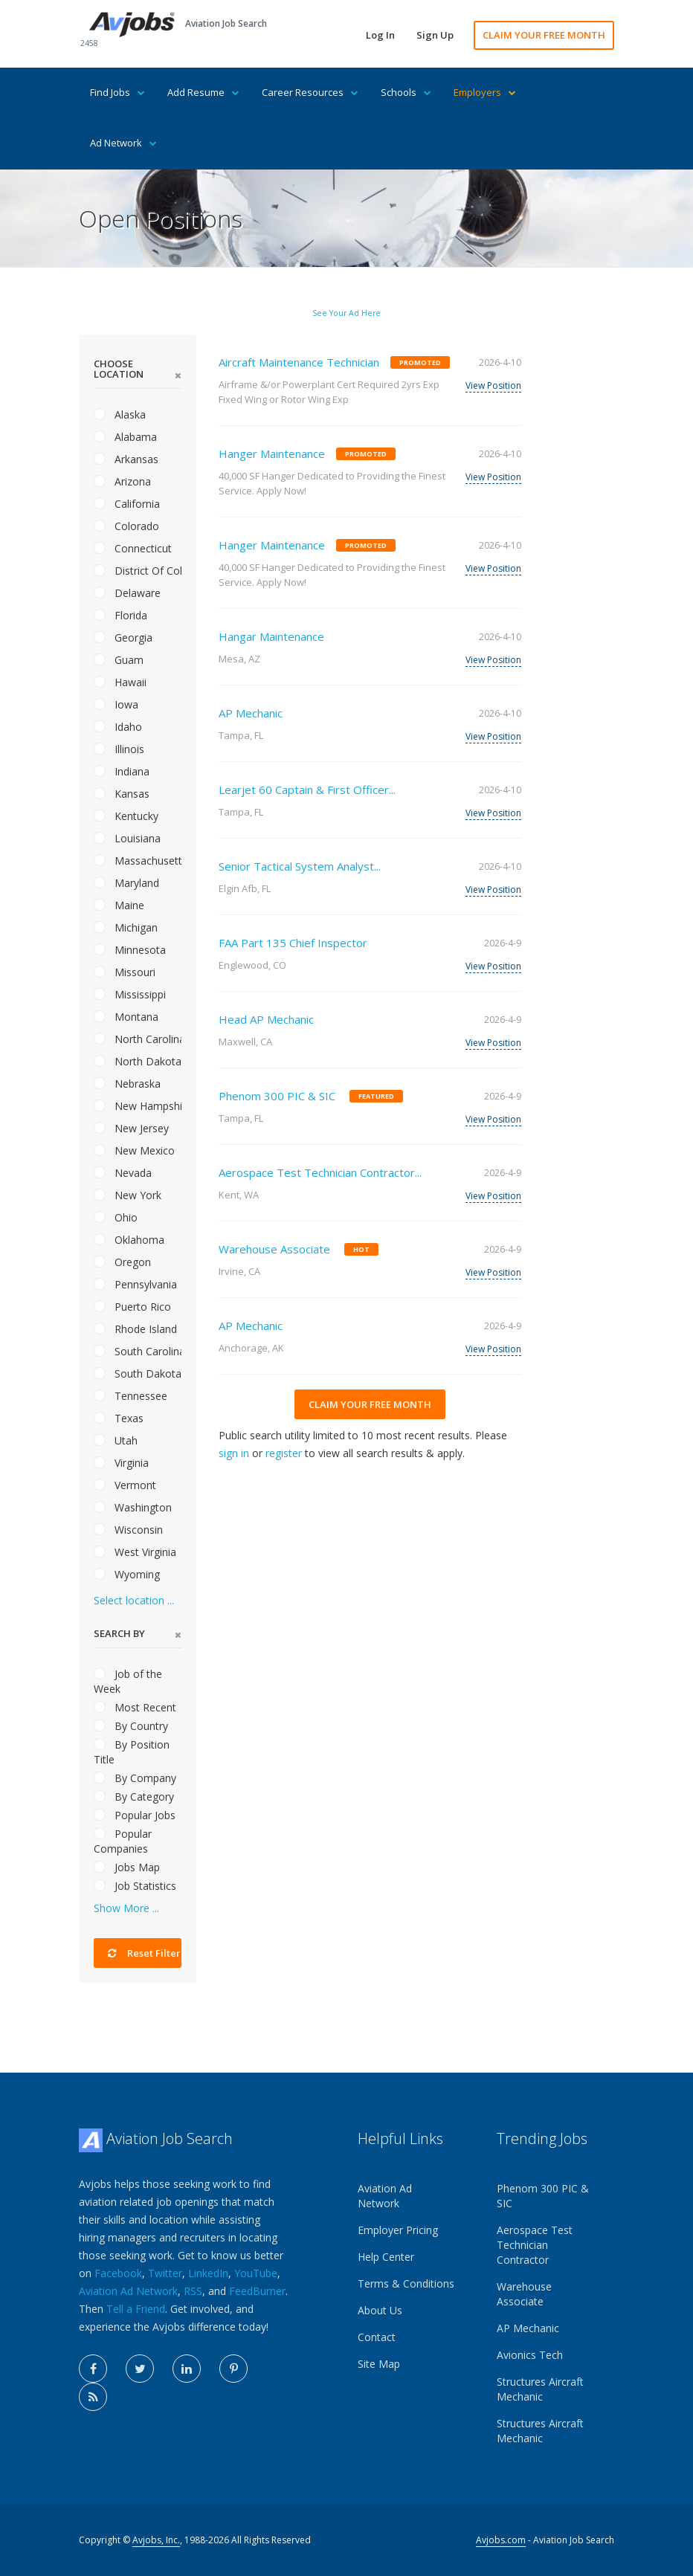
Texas (119, 1418)
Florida (120, 615)
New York (127, 1195)
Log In (380, 35)
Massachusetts (137, 860)
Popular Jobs (134, 1815)
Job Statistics (135, 1886)
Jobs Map (127, 1867)
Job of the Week (128, 1681)
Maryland (126, 883)
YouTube (255, 2273)
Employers (485, 92)
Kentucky (126, 816)
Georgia (123, 637)
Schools (406, 92)
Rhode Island (135, 1329)
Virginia (121, 1463)
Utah (116, 1440)
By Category (134, 1796)
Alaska (120, 414)
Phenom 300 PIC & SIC (277, 1095)
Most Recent (135, 1707)
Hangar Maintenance (271, 636)
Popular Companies (123, 1841)
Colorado (126, 526)
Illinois (119, 749)
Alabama (125, 437)
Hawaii (120, 682)
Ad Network (123, 142)
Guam (119, 660)
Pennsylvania (135, 1284)
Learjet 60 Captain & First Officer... (307, 789)
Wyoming (127, 1574)
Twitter (165, 2273)
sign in (234, 1453)
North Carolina (137, 1039)
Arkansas (126, 459)
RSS (193, 2291)
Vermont (125, 1485)
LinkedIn (208, 2273)
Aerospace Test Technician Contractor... (320, 1172)
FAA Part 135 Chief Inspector (293, 942)
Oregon (122, 1262)
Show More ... (126, 1908)
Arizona (122, 481)
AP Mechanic (251, 713)
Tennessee (130, 1396)
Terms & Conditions (406, 2283)
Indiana (121, 771)
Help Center (386, 2257)
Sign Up (435, 35)
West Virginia (135, 1552)
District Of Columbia (137, 571)
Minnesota (130, 950)
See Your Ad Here (346, 313)
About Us (380, 2310)
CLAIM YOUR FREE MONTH (544, 35)
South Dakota (137, 1373)
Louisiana (127, 838)
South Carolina (137, 1351)
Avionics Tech (530, 2355)
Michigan (126, 927)
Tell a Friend (135, 2309)
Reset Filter (144, 1953)
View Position (493, 385)
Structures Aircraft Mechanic (540, 2389)
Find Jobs (117, 92)
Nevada (123, 1173)
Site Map (379, 2364)
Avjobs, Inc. (156, 2540)
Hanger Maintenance (272, 453)
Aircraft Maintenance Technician (299, 362)
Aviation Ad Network (128, 2291)
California (127, 504)
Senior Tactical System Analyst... (300, 866)
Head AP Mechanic (266, 1019)
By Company (135, 1778)
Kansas (121, 794)
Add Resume (203, 92)
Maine (119, 905)
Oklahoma (129, 1240)
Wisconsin (128, 1530)
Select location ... (134, 1600)
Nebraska (127, 1083)
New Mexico (134, 1150)
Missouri (124, 972)
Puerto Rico (132, 1307)
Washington (133, 1507)
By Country (131, 1726)
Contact (377, 2337)
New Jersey (131, 1128)
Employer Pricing (398, 2230)
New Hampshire (137, 1106)
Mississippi (130, 994)
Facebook (118, 2273)
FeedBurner (257, 2291)
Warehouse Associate (274, 1249)
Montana (126, 1017)
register (283, 1453)
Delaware (127, 593)
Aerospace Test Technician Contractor (535, 2245)
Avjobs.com (501, 2540)
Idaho (118, 727)
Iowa (116, 704)
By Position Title (132, 1751)
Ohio (116, 1217)
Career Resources (310, 92)
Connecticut (133, 548)
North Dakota (137, 1061)
